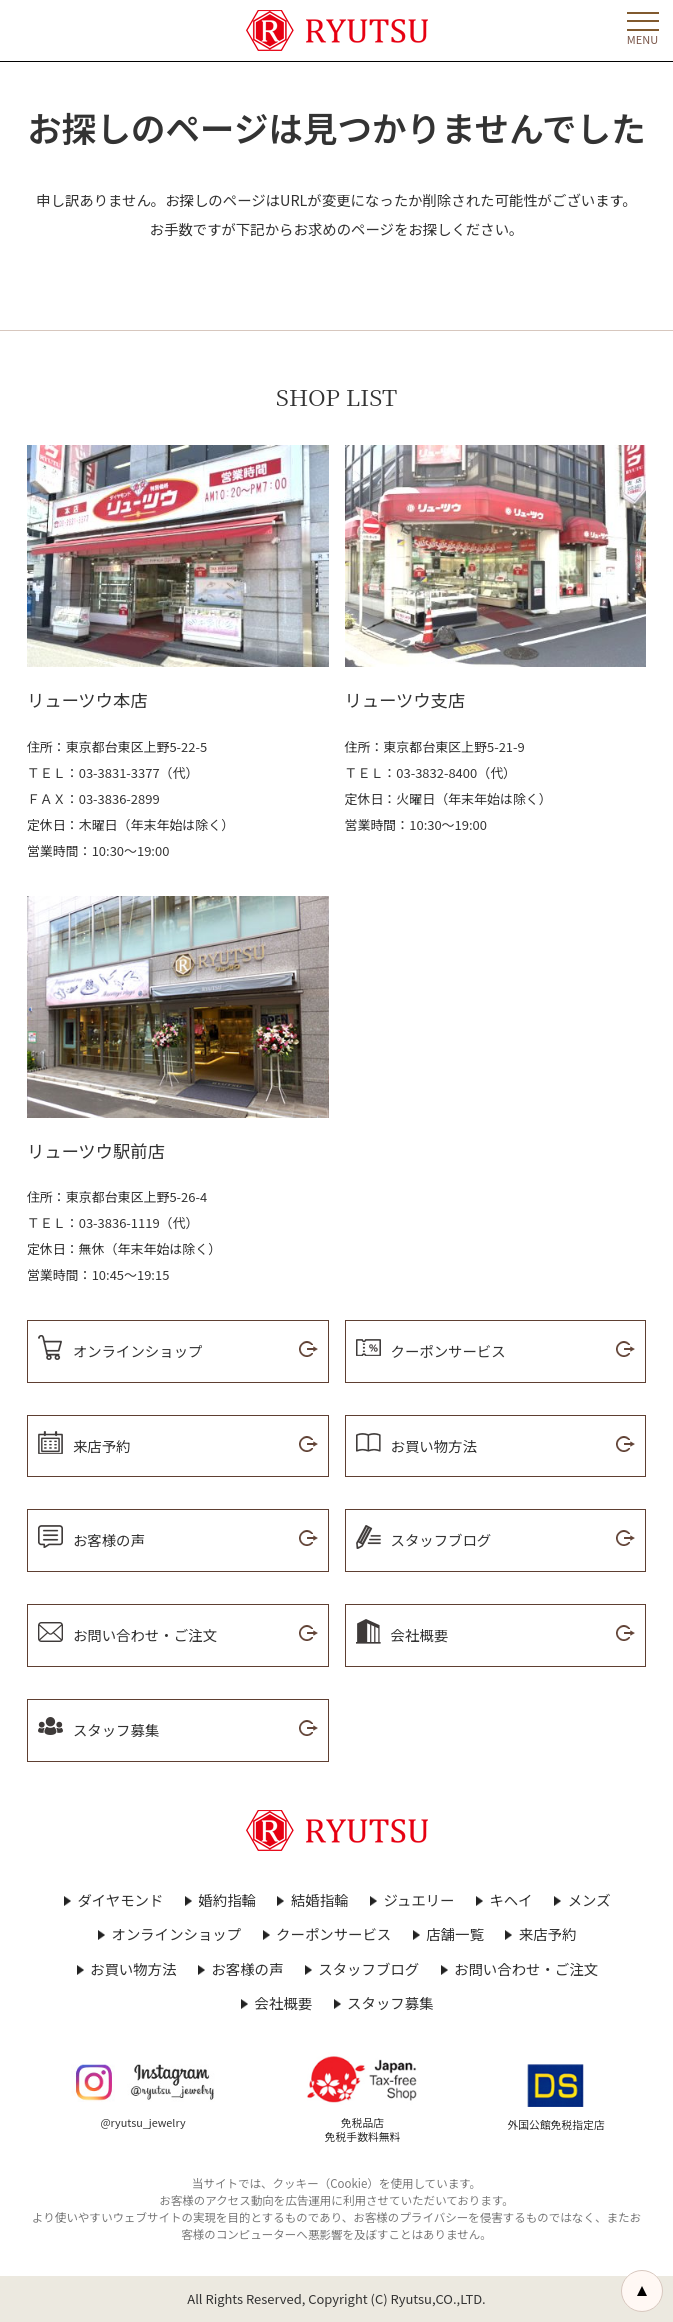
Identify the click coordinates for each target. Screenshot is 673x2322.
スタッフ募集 (390, 2003)
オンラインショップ (177, 1934)
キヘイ (510, 1900)
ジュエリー (419, 1900)
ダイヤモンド (120, 1900)
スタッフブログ (368, 1969)
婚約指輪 (227, 1900)
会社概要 (284, 2003)
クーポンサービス (333, 1934)
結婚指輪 (320, 1900)
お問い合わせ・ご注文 (526, 1969)
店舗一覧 (455, 1934)
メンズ (589, 1900)
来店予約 (548, 1934)
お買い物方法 (133, 1969)
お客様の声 (247, 1969)
